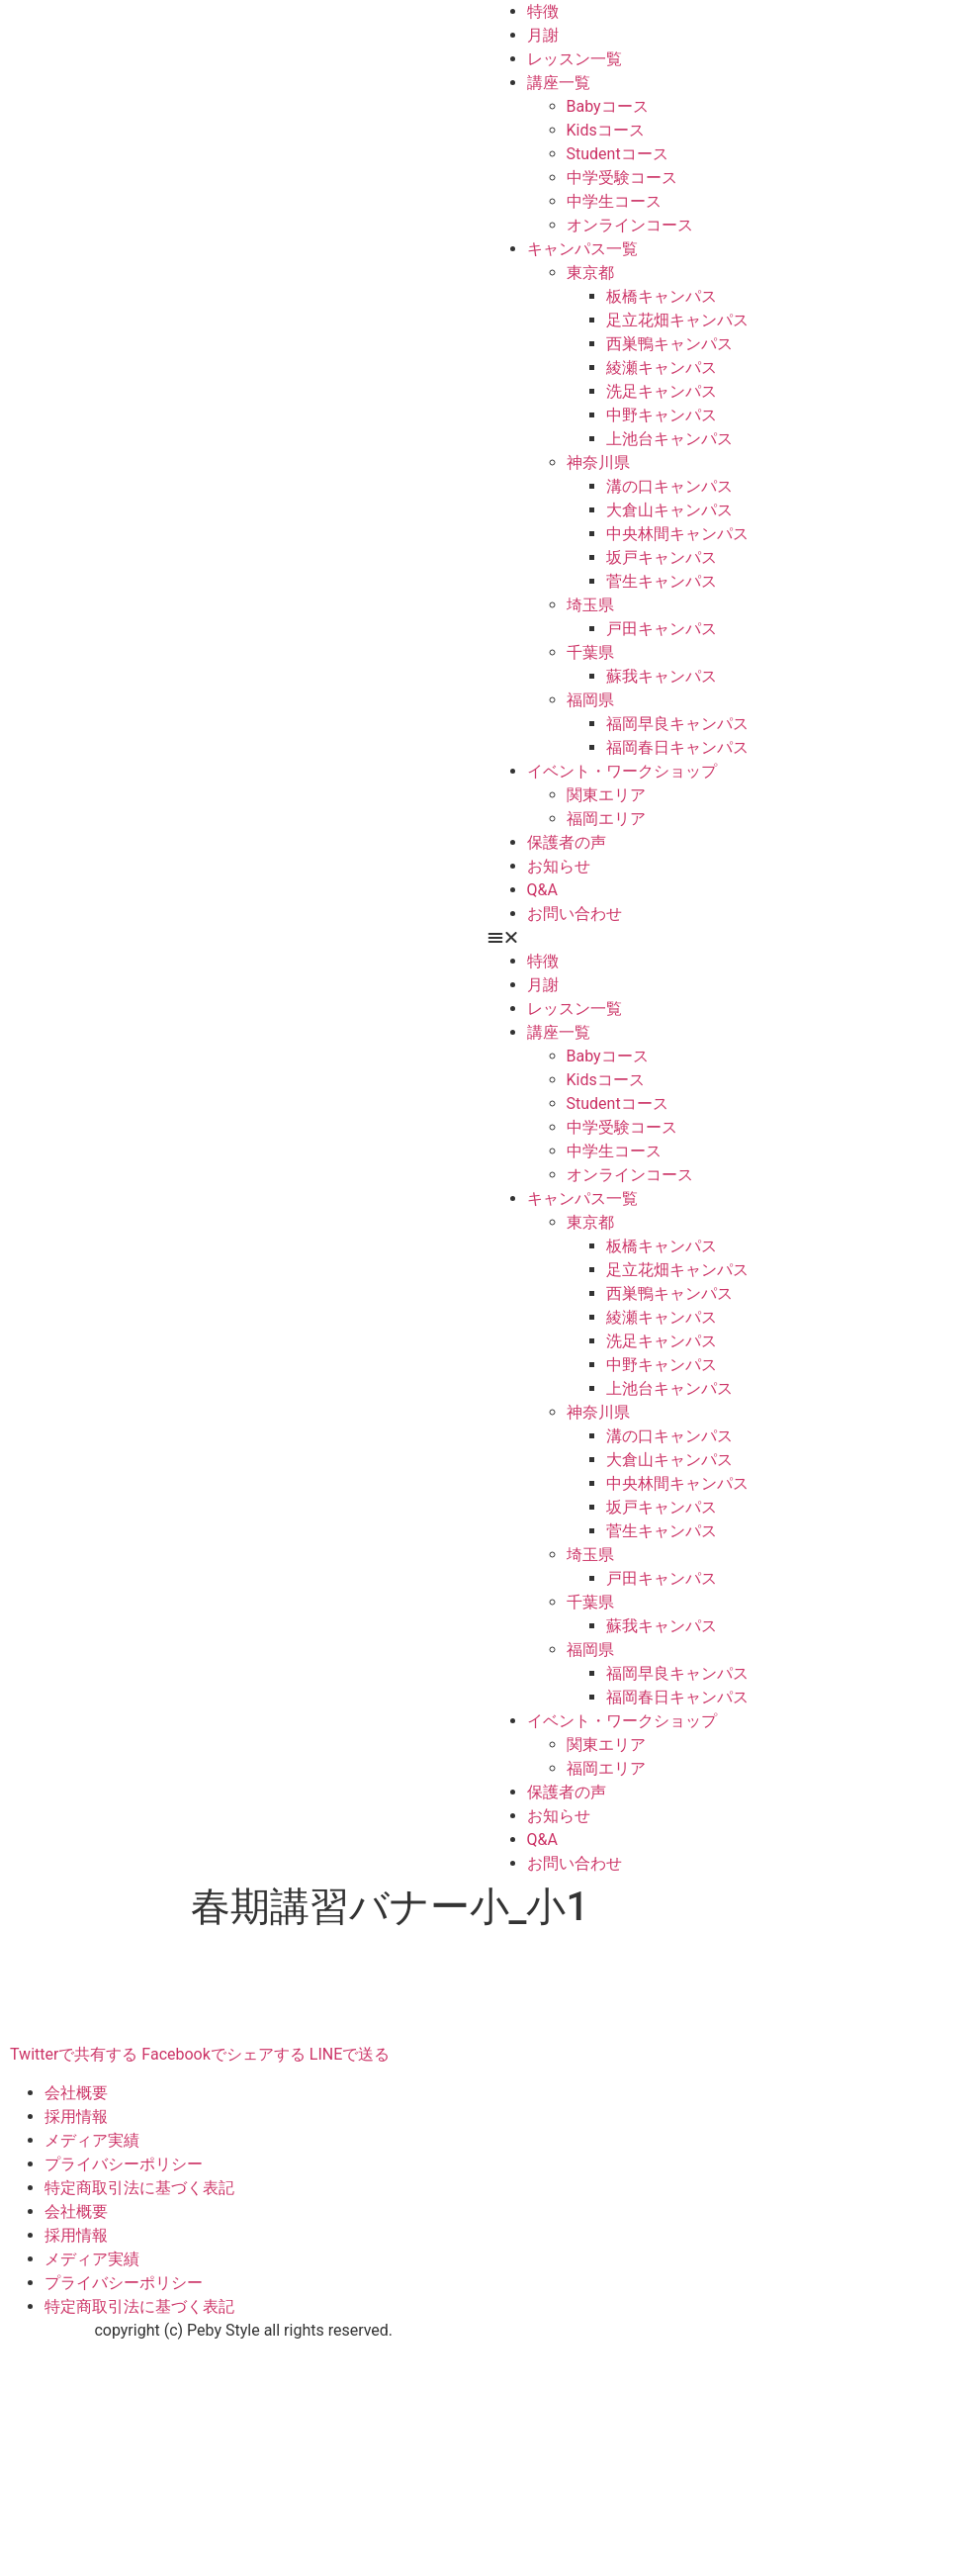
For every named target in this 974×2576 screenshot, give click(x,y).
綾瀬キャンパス (661, 367)
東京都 (590, 272)
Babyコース (608, 106)
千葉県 (590, 652)
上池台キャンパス (669, 438)
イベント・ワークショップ (622, 771)
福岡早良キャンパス (677, 723)
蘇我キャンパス (661, 676)
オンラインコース (630, 225)
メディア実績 (91, 2140)
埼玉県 (590, 605)
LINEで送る (350, 2054)
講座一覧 (558, 82)
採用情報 (76, 2116)
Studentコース (617, 153)
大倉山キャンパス (669, 510)
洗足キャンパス (661, 391)
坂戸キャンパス (661, 557)
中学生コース (614, 201)
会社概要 (76, 2092)
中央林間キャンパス (677, 533)
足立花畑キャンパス (677, 320)
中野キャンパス (661, 415)
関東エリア (606, 794)
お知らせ (558, 866)
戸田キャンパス (661, 628)
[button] (731, 938)
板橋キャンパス (661, 296)
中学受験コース (622, 177)
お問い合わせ (574, 913)
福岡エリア (606, 818)
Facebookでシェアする (223, 2054)
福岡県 (590, 699)
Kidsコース (606, 130)
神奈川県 (598, 462)
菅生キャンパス (661, 581)
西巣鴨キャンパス (669, 343)
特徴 (543, 11)
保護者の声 (566, 842)
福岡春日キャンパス (677, 747)
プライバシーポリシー (123, 2164)
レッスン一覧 (574, 58)
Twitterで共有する (73, 2054)
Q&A (542, 889)
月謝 (543, 35)
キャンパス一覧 (582, 248)
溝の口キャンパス (669, 486)
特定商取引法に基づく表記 (139, 2187)
